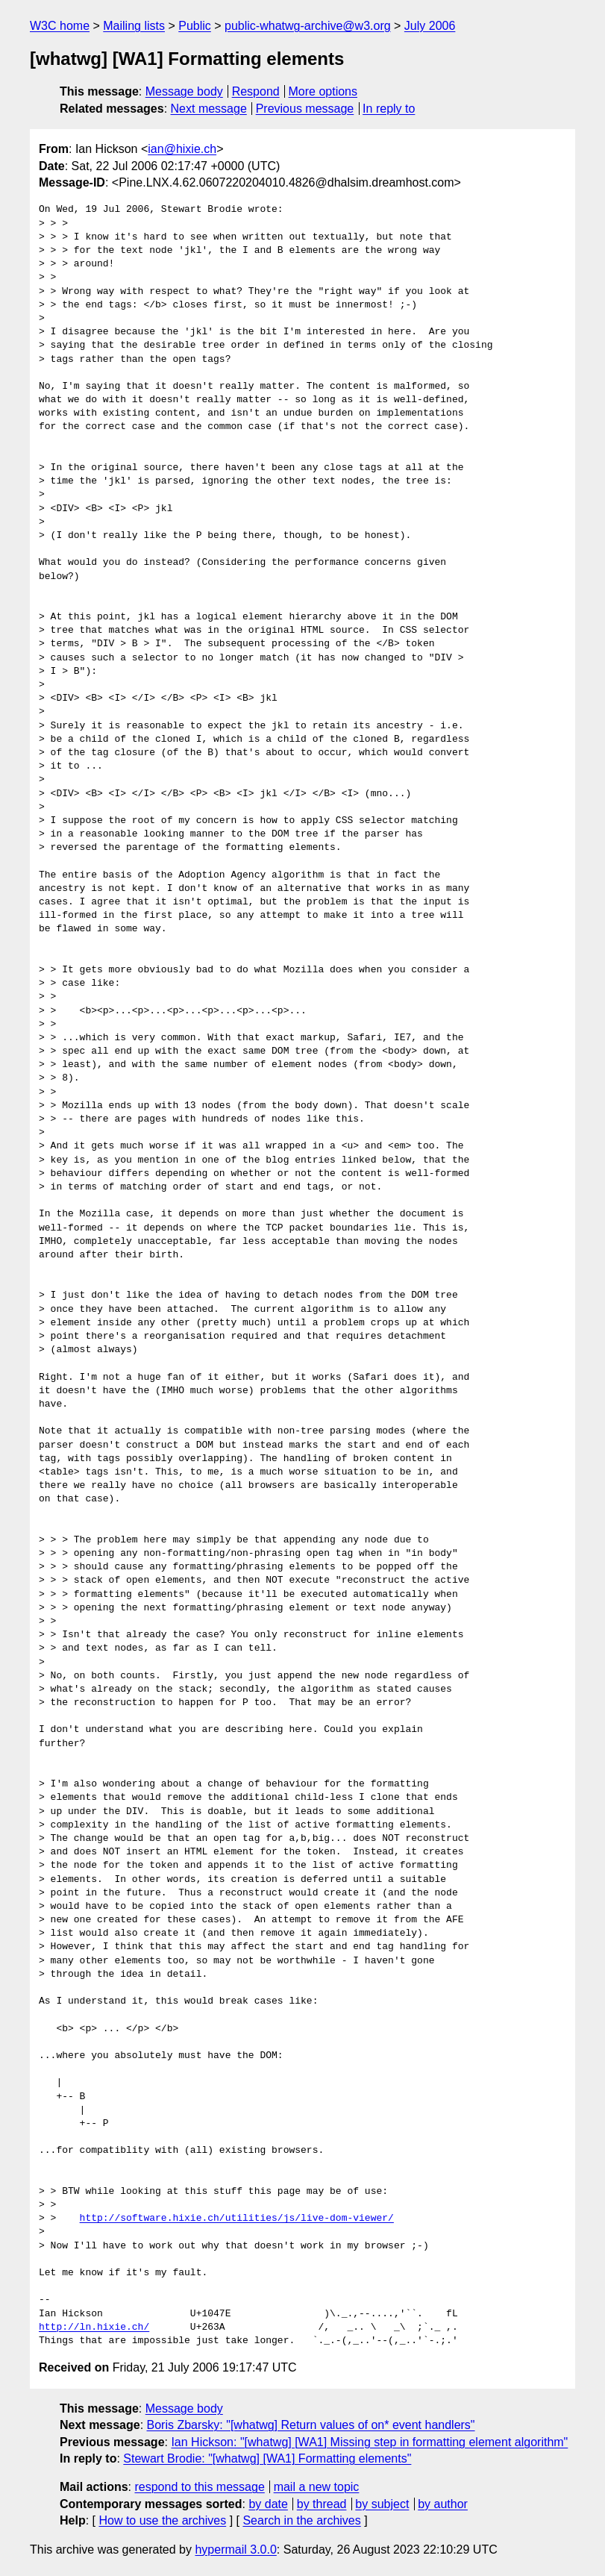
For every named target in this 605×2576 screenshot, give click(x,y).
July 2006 (430, 25)
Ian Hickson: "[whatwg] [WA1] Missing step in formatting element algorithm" (369, 2442)
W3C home (60, 25)
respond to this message (199, 2486)
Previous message (305, 108)
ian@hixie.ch (182, 149)
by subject (382, 2504)
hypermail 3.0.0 (235, 2549)
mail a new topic (317, 2486)
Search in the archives (301, 2520)
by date (267, 2504)
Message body (184, 91)
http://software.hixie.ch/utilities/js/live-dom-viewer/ (237, 2218)
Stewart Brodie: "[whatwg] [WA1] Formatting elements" (267, 2458)
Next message (209, 108)
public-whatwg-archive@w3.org (308, 25)
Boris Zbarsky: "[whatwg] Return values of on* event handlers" (311, 2425)
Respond (256, 91)
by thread (322, 2504)
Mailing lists (134, 25)
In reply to (389, 108)
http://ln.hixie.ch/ (94, 2327)
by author (443, 2504)
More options (323, 91)
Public (194, 25)
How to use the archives (162, 2520)
